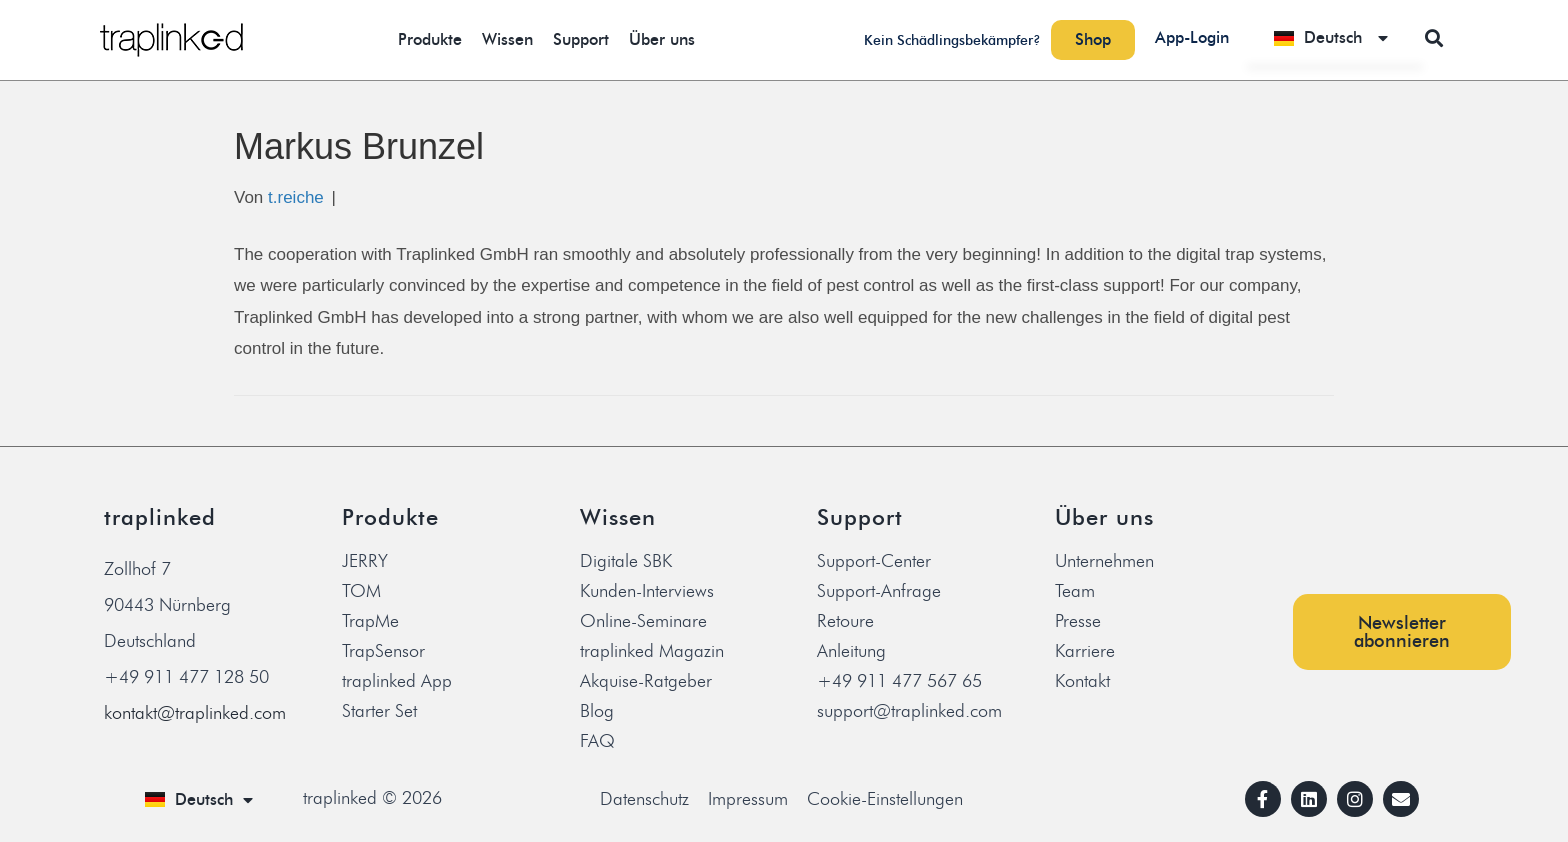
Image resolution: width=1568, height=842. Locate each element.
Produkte (430, 39)
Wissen (507, 39)
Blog (597, 711)
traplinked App (397, 681)
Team (1075, 591)
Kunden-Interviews (647, 591)
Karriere (1085, 651)
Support (581, 39)
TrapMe (370, 621)
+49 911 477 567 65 (899, 681)
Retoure (845, 621)
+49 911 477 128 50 (186, 677)
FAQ (597, 741)
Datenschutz (644, 799)
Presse (1078, 621)
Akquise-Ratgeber (646, 681)
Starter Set (379, 711)
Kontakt (1082, 681)
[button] (1434, 37)
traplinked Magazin (652, 651)
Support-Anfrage (879, 591)
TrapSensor (383, 651)
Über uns (662, 39)
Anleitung (851, 651)
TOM (361, 591)
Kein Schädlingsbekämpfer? (952, 40)
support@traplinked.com (909, 711)
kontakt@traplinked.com (195, 713)
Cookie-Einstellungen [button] (885, 799)
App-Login (1192, 37)
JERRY (365, 561)
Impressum (748, 799)
